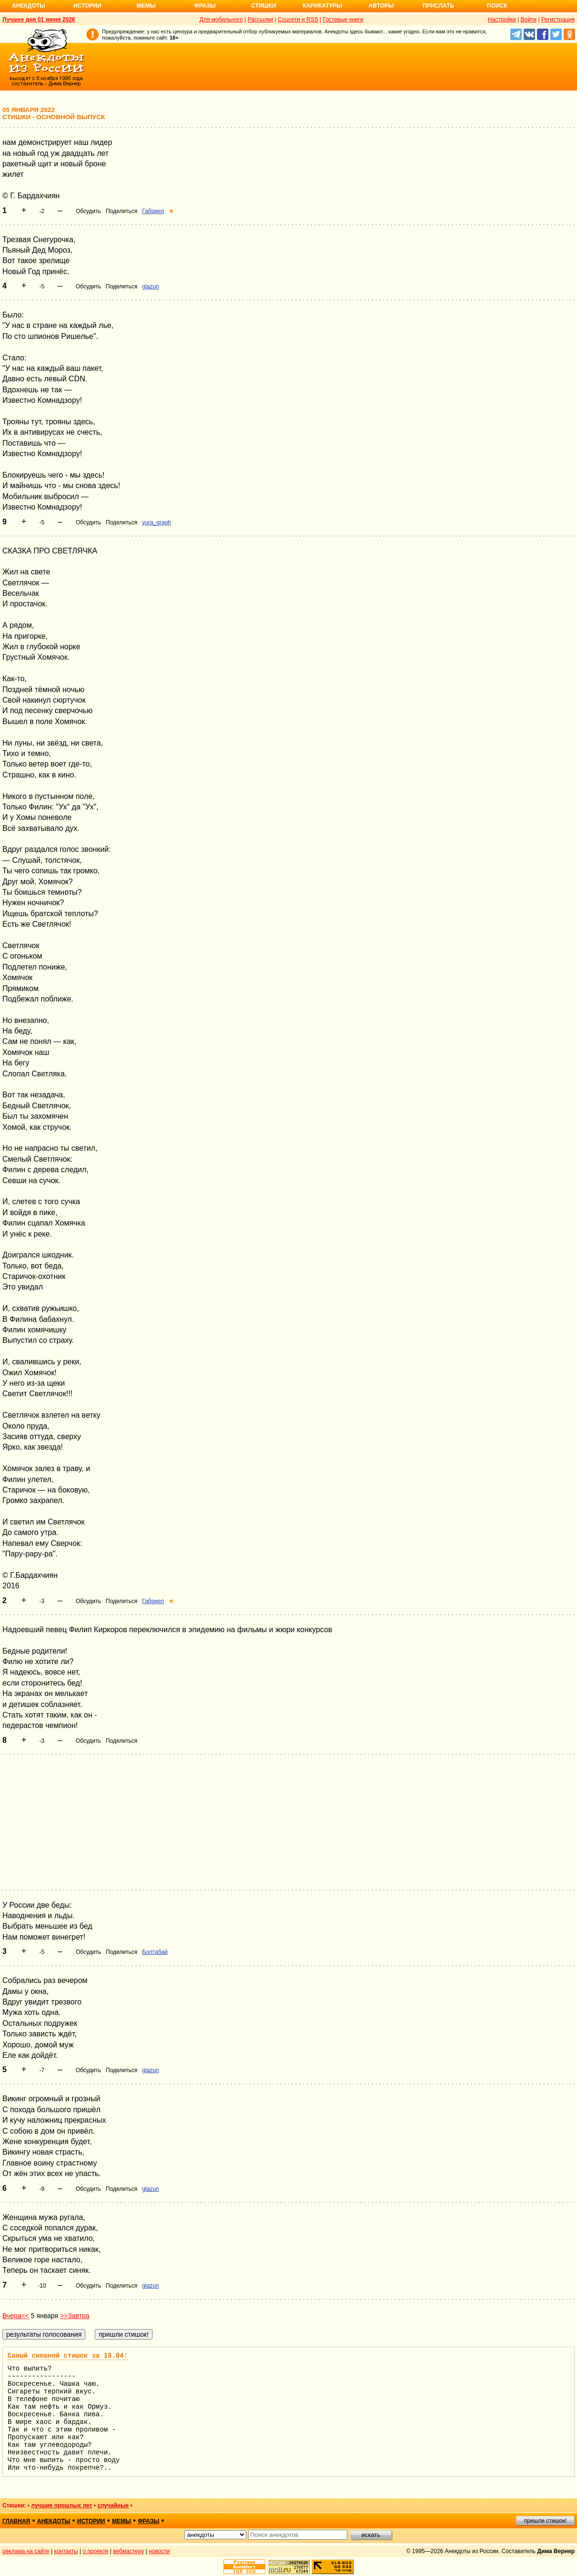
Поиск (497, 5)
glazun (150, 286)
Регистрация (558, 19)
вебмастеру (128, 2551)
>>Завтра (75, 2316)
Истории (87, 5)
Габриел (153, 211)
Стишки (263, 5)
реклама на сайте (26, 2551)
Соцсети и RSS (298, 19)
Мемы (146, 5)
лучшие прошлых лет (61, 2505)
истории (91, 2521)
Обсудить (88, 211)
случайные (113, 2505)
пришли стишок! (545, 2520)
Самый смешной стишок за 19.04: (68, 2356)
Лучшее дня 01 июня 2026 (38, 19)
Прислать (438, 5)
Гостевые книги (343, 19)
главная (16, 2521)
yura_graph (156, 522)
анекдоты (54, 2521)
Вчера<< (15, 2316)
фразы (148, 2521)
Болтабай (154, 1952)
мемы (121, 2521)
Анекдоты (28, 5)
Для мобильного (221, 19)
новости (159, 2551)
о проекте (96, 2551)
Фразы (204, 5)
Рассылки (260, 19)
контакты (66, 2551)
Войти (528, 19)
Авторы (381, 5)
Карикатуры (322, 5)
